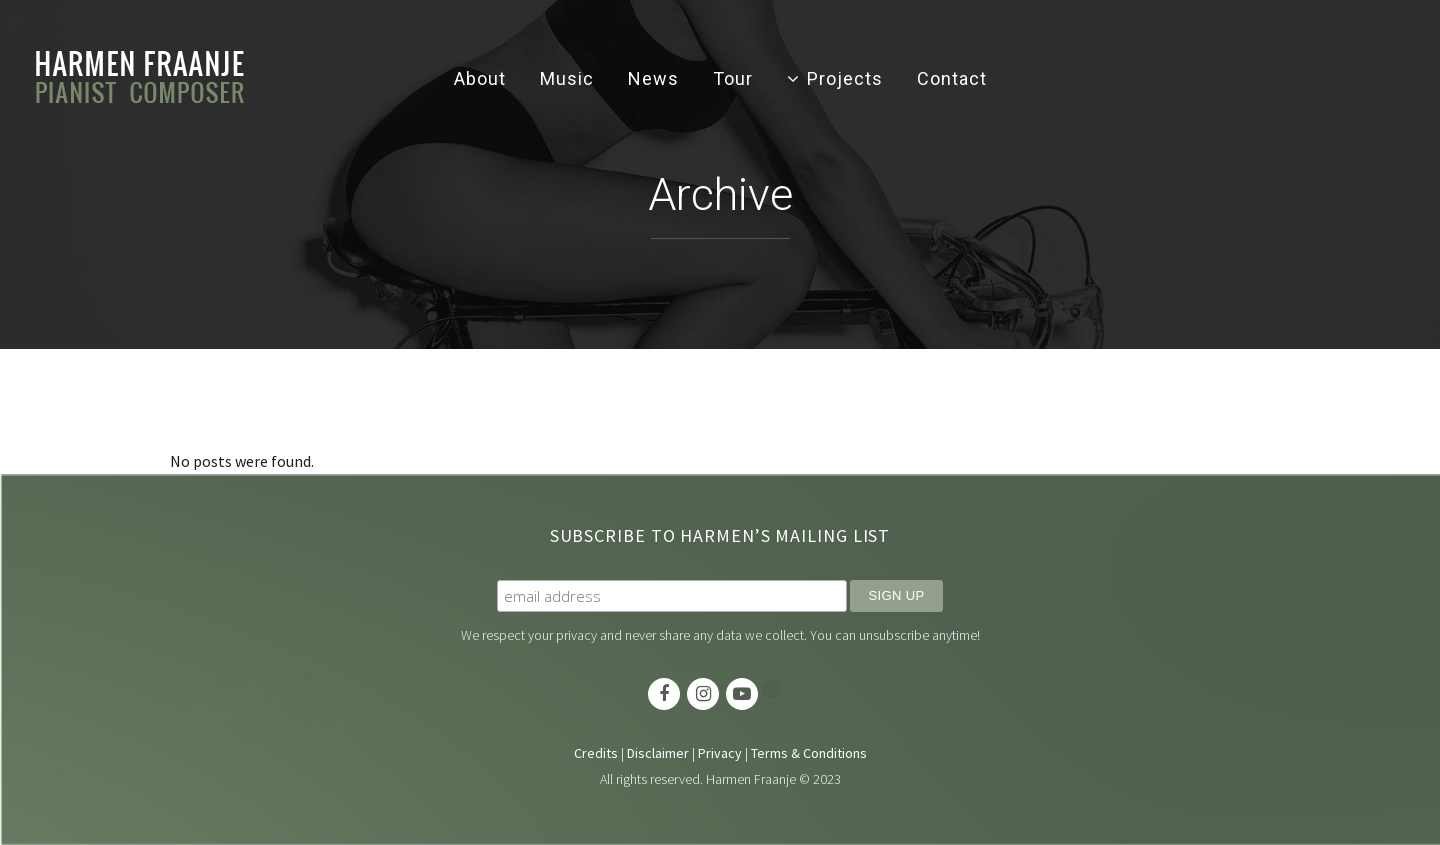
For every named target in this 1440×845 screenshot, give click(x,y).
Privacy (720, 753)
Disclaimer (658, 753)
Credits (596, 753)
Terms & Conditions (809, 753)
